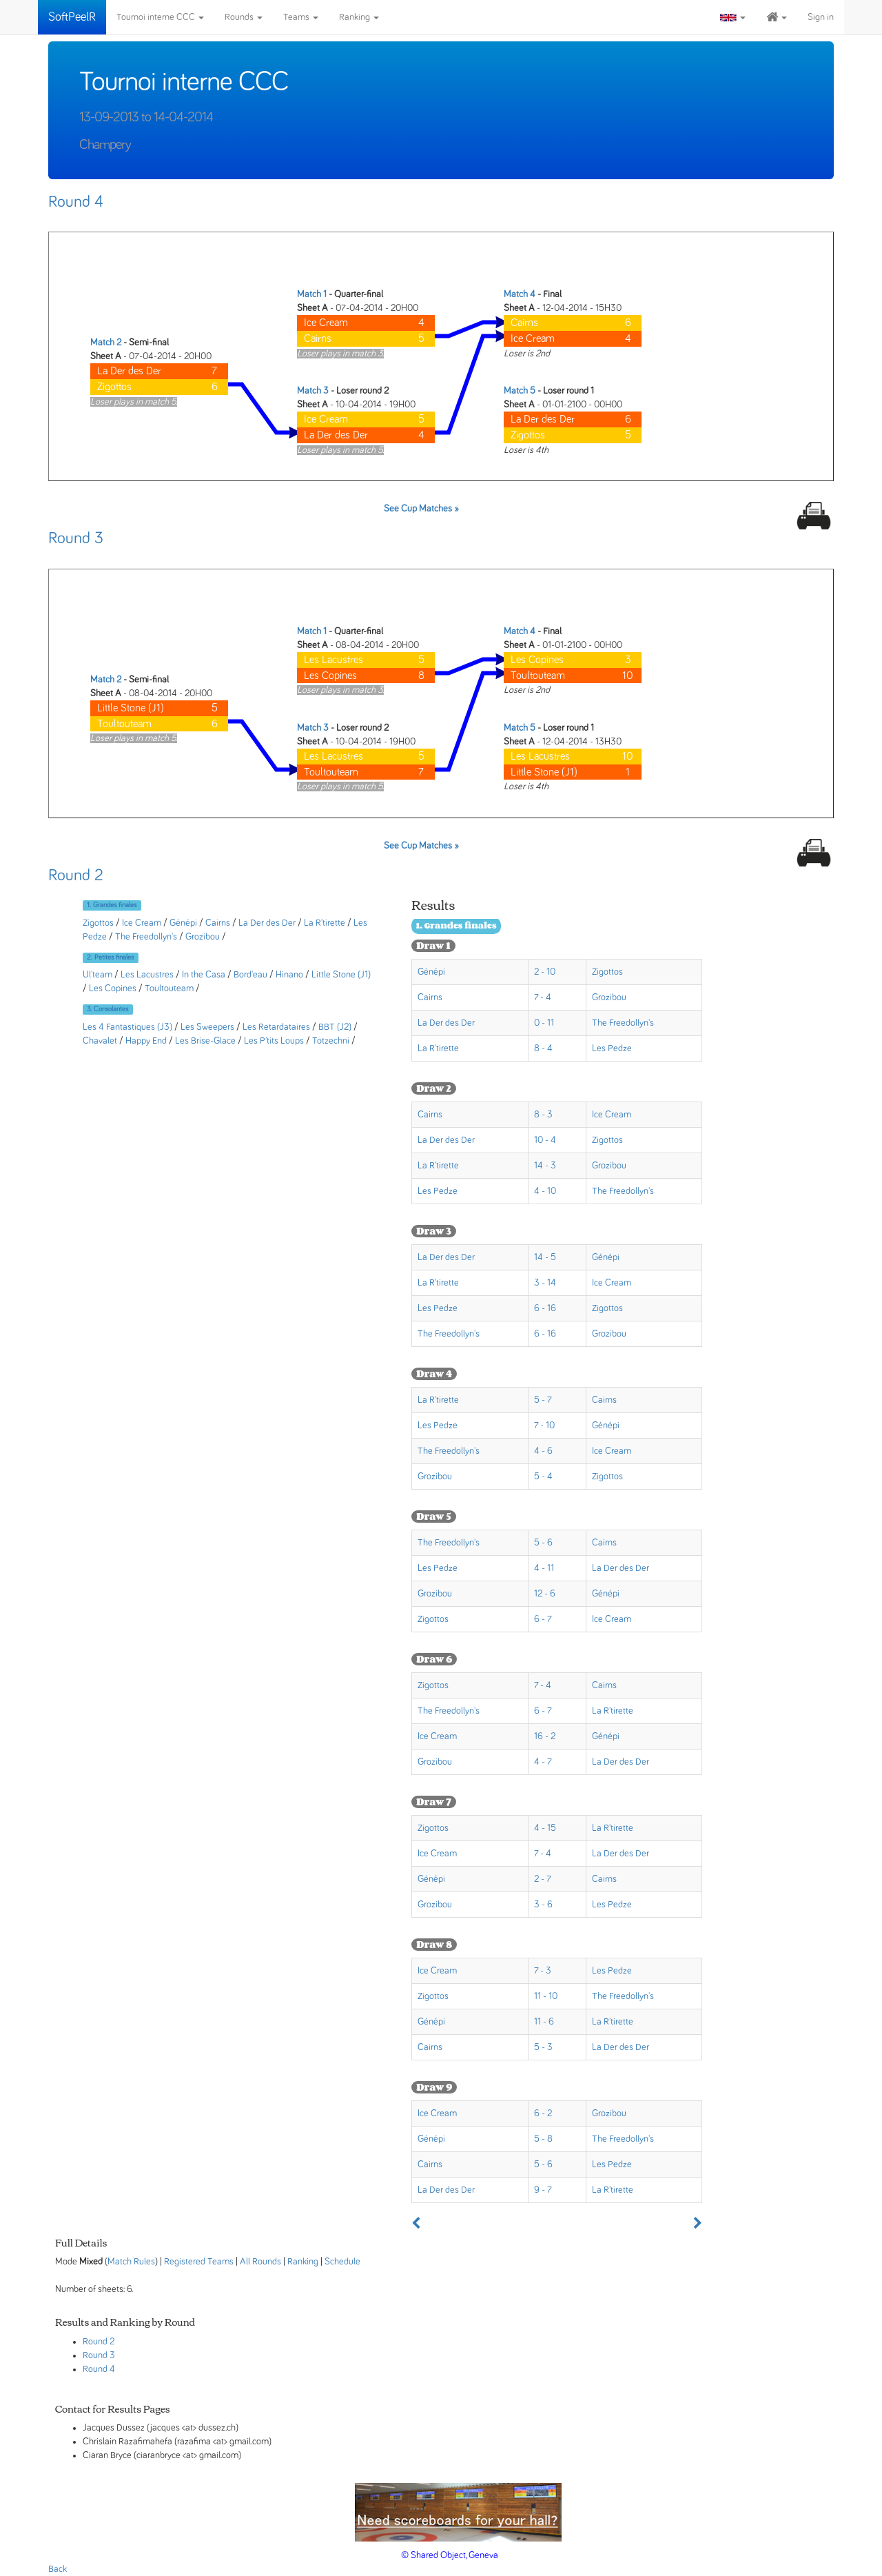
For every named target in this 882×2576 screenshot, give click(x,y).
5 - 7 (543, 1400)
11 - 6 (544, 2022)
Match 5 (519, 391)
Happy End (146, 1041)
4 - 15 (545, 1828)
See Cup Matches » (421, 509)
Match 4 (519, 294)
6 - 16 (545, 1308)
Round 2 (75, 875)
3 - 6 (543, 1904)
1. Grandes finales (111, 905)
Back (57, 2569)
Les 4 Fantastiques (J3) (127, 1027)
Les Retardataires (276, 1027)
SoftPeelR (72, 17)
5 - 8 (543, 2139)
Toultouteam (169, 988)
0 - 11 (544, 1023)
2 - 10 (544, 972)
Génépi (183, 923)
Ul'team (97, 975)
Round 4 (75, 202)
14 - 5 (545, 1257)
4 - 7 (543, 1762)
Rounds (244, 17)
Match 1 (312, 294)
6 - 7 (543, 1619)
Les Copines (112, 988)
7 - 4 (542, 997)
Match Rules (131, 2261)
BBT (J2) (334, 1027)
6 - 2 (543, 2113)
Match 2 (105, 342)
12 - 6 (544, 1594)
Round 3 (75, 538)
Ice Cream (141, 923)
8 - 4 (543, 1048)
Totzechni (330, 1041)
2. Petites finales (110, 957)
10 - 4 (545, 1140)
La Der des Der (267, 923)
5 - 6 (543, 1543)
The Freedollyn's (146, 937)
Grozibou (202, 937)
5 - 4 (543, 1476)
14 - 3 (545, 1165)
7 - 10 (544, 1425)
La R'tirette (324, 923)
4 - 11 (544, 1568)
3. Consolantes (107, 1009)
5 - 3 (543, 2047)
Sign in (821, 17)
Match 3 (313, 391)
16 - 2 (544, 1736)
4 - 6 (543, 1451)
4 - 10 (545, 1191)
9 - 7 (543, 2190)
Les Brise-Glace (205, 1041)
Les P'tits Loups (274, 1041)
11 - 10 (545, 1996)
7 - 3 (542, 1971)
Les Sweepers (207, 1027)
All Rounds (260, 2261)
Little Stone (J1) (341, 975)
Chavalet (100, 1041)
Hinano (289, 975)
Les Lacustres (147, 975)
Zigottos (98, 923)
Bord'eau (250, 975)
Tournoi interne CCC (160, 17)
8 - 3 (543, 1114)
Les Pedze (612, 1048)
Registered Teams (199, 2261)
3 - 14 (545, 1283)
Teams (300, 17)
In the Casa (203, 975)
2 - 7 (542, 1879)
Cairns (217, 923)
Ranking (359, 17)
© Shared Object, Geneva (449, 2555)
